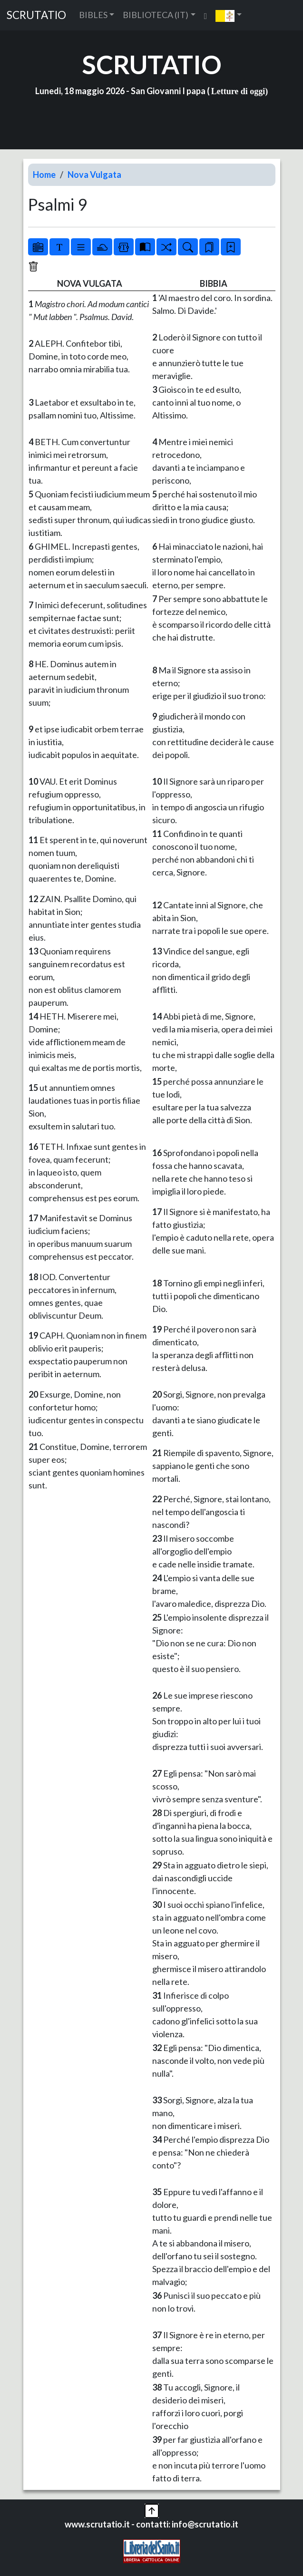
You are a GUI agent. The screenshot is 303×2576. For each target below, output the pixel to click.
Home (44, 174)
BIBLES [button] (93, 15)
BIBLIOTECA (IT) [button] (155, 15)
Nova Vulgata (94, 174)
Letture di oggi (238, 91)
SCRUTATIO (36, 15)
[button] (228, 15)
